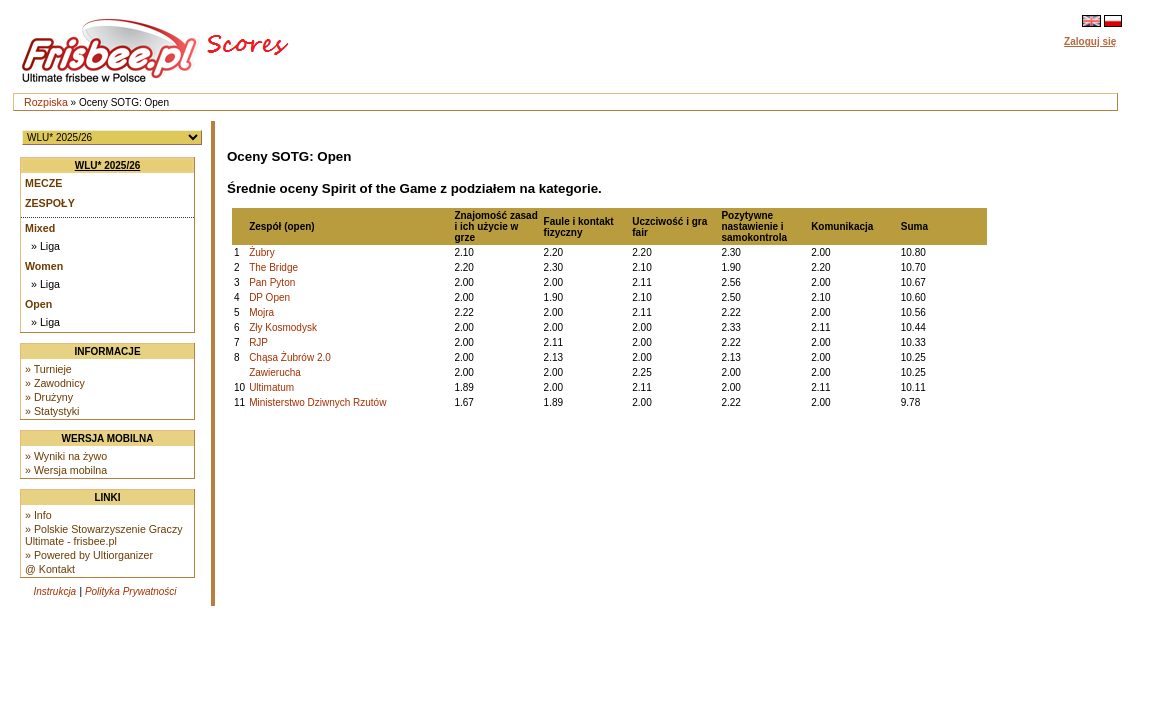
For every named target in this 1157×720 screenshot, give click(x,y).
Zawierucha (275, 372)
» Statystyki (52, 411)
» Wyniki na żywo (66, 456)
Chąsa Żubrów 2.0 (290, 357)
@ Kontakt (50, 569)
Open (38, 304)
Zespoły (50, 203)
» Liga (45, 246)
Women (44, 266)
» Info (38, 515)
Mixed (40, 228)
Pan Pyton (272, 282)
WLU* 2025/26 (108, 165)
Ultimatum (271, 387)
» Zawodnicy (55, 383)
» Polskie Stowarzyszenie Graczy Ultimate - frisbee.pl (104, 535)
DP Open (269, 297)
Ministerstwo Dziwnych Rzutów (317, 402)
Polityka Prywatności (131, 591)
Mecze (43, 183)
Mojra (261, 312)
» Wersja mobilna (66, 470)
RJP (258, 342)
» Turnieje (48, 369)
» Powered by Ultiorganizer (89, 555)
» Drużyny (49, 397)
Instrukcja (54, 591)
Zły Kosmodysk (283, 327)
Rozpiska (46, 102)
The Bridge (273, 267)
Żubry (262, 252)
